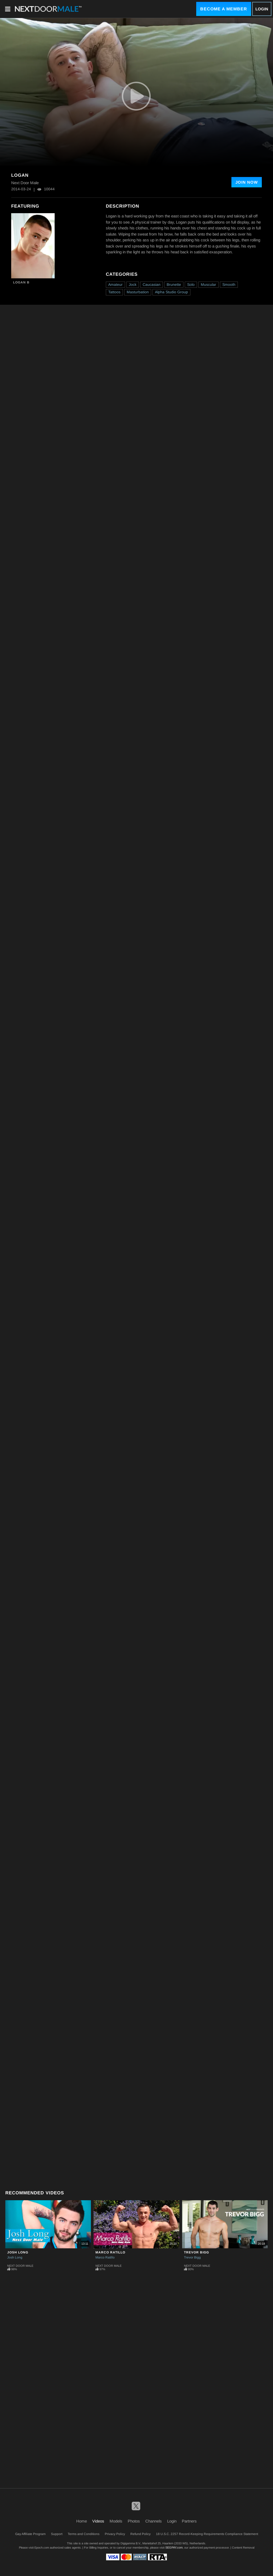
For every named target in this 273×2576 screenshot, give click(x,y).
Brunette (174, 284)
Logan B (21, 282)
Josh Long (17, 2252)
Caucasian (151, 284)
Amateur (115, 284)
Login (261, 9)
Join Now (246, 182)
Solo (191, 284)
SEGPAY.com (174, 2547)
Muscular (208, 284)
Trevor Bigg (196, 2252)
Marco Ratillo (110, 2252)
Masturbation (138, 292)
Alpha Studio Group (171, 292)
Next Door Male (20, 2265)
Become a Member (223, 9)
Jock (132, 284)
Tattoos (114, 292)
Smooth (228, 284)
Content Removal (243, 2547)
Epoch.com (41, 2547)
